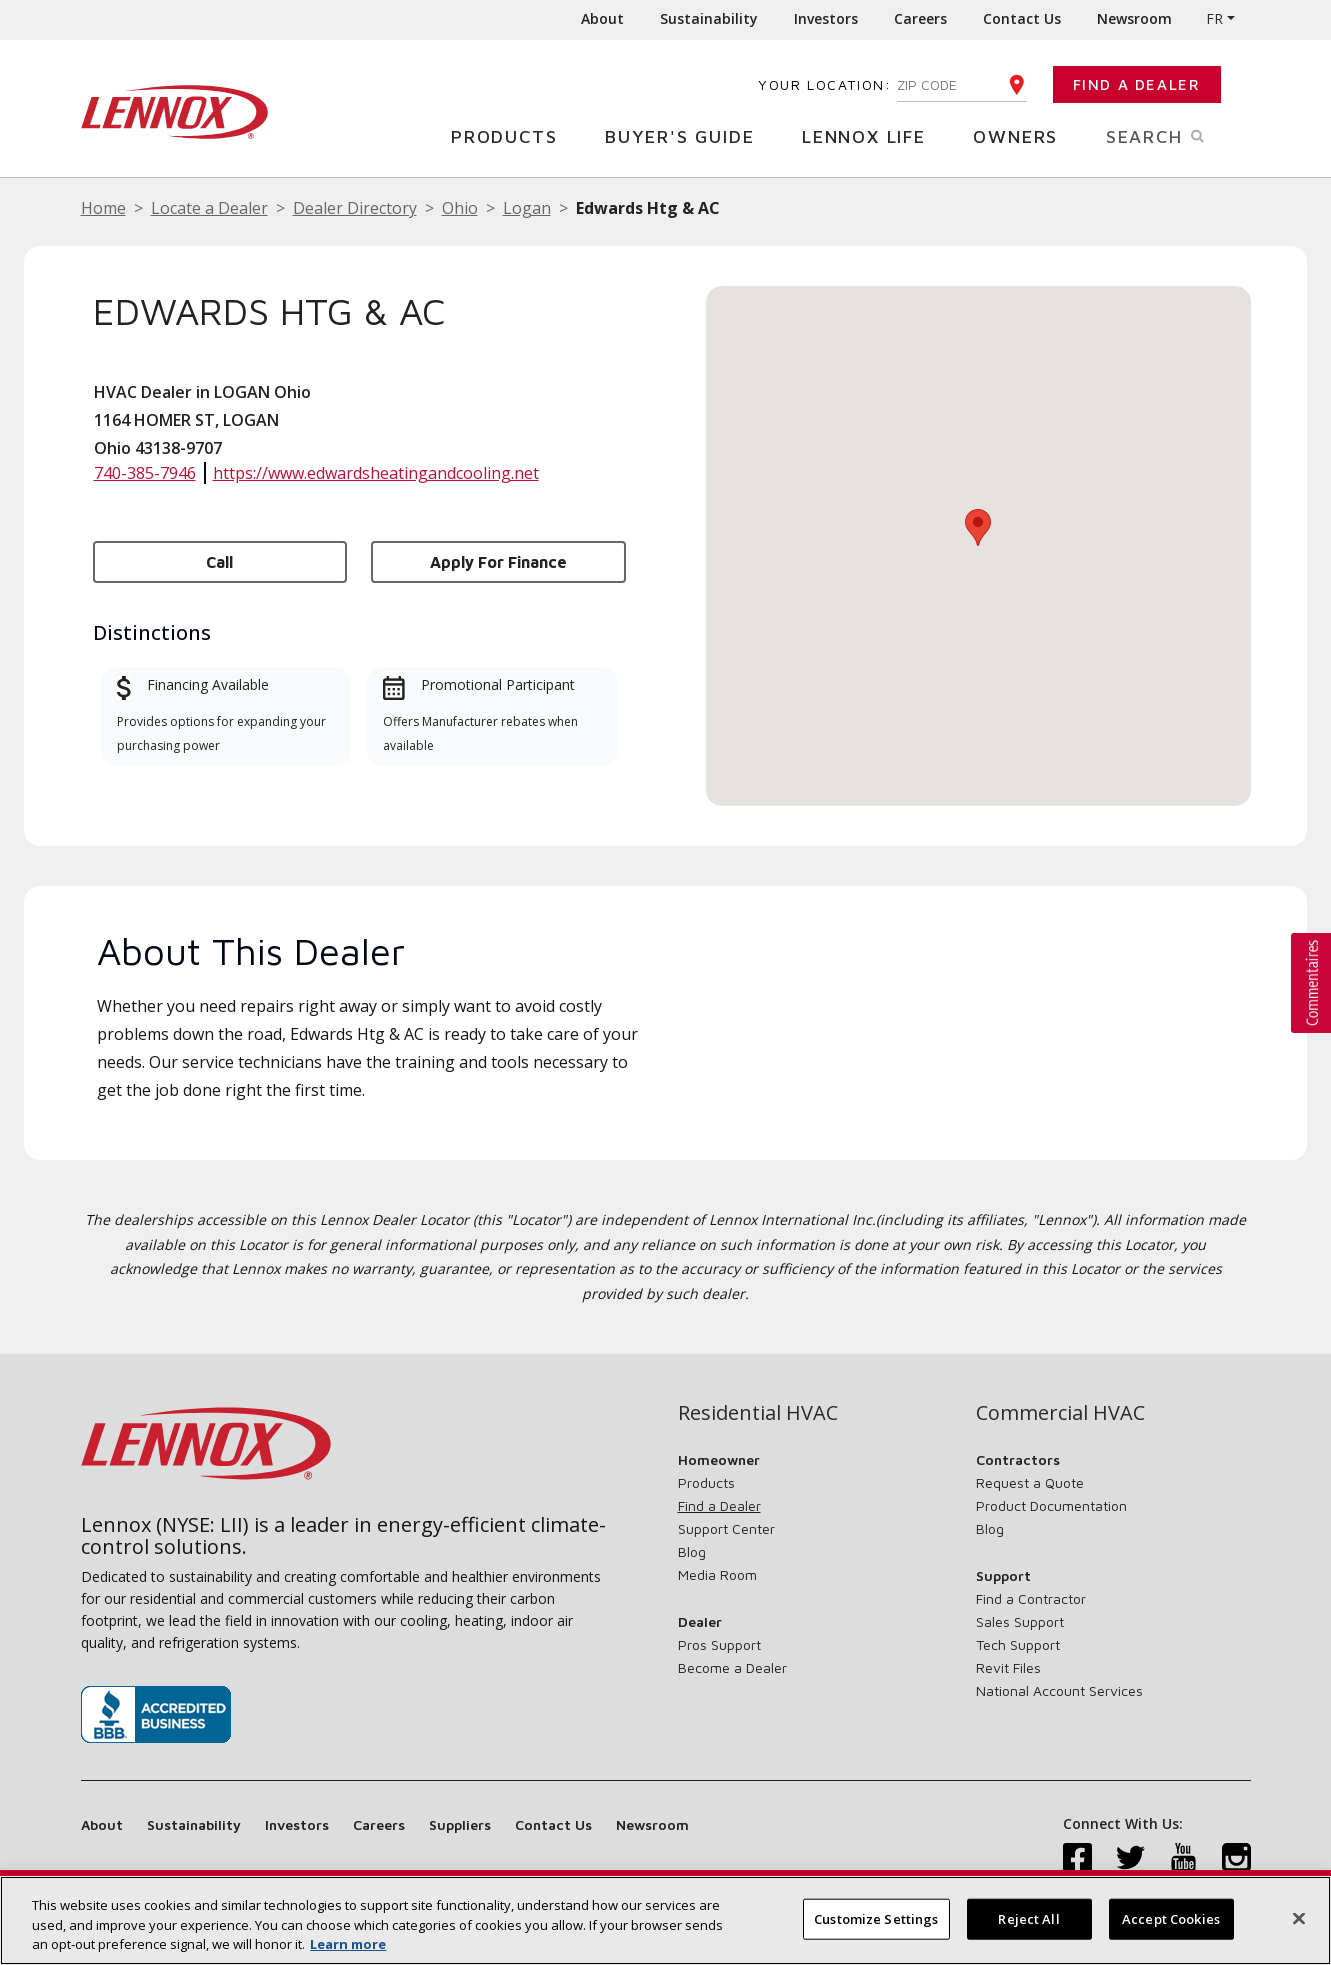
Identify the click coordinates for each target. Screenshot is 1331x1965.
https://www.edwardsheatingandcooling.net (376, 473)
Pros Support (719, 1644)
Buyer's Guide (687, 135)
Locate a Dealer (209, 208)
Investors (826, 18)
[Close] (1299, 1918)
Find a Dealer (1137, 84)
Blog (692, 1551)
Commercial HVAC (1060, 1413)
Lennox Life (871, 135)
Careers (920, 18)
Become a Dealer (732, 1667)
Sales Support (1020, 1621)
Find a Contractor (1031, 1598)
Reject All (1028, 1918)
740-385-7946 (145, 473)
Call (219, 562)
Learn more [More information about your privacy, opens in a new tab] (348, 1944)
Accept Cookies (1171, 1918)
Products (511, 135)
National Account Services (1059, 1690)
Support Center (726, 1528)
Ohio (460, 208)
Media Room (717, 1574)
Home (103, 208)
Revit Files (1008, 1667)
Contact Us (1022, 18)
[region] (665, 1920)
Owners (1023, 135)
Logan (527, 208)
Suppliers (460, 1824)
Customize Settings (876, 1918)
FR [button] (1214, 18)
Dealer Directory (355, 208)
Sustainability (709, 18)
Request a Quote (1030, 1482)
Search (1178, 135)
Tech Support (1018, 1644)
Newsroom (1134, 18)
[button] (978, 527)
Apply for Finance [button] (498, 562)
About (602, 18)
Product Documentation (1051, 1505)
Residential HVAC (758, 1413)
